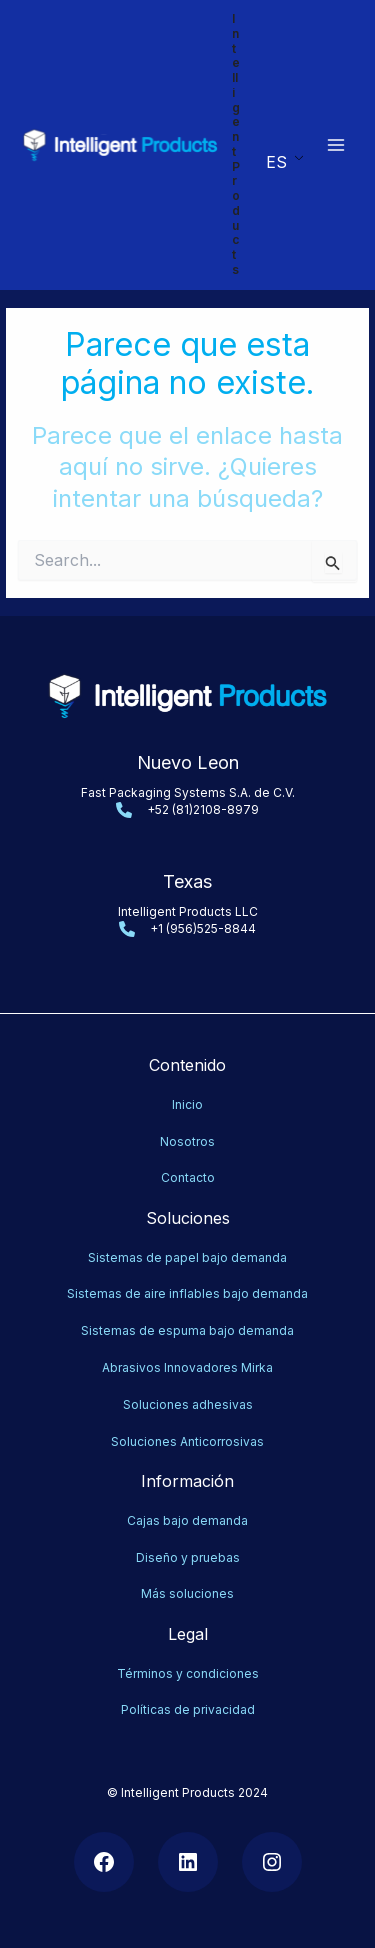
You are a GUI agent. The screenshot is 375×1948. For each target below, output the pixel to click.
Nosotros (187, 1141)
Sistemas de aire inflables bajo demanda (187, 1293)
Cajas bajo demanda (187, 1520)
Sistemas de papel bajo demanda (187, 1257)
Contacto (188, 1177)
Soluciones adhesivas (188, 1404)
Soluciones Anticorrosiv (180, 1441)
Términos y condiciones (188, 1673)
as (257, 1441)
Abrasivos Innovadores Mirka (187, 1367)
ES (276, 162)
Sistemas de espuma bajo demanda (187, 1330)
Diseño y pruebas (188, 1557)
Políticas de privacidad (188, 1709)
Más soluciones (187, 1593)
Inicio (187, 1104)
